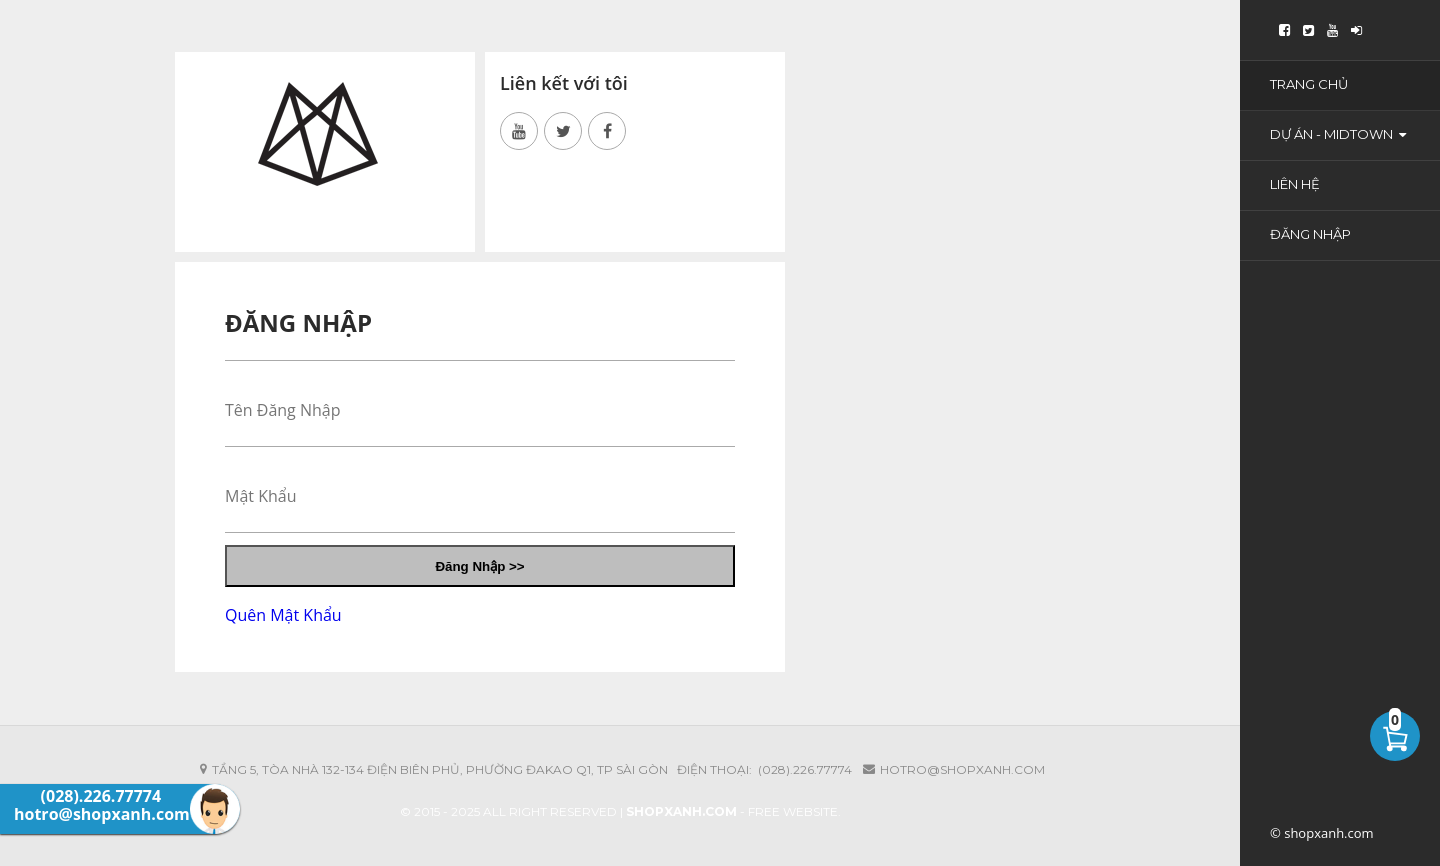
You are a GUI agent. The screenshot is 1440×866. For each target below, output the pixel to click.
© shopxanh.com (1322, 833)
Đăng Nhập (1310, 234)
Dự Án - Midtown (1338, 134)
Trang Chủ (1309, 84)
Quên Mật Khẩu (283, 615)
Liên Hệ (1295, 184)
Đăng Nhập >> (479, 566)
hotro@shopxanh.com (962, 769)
